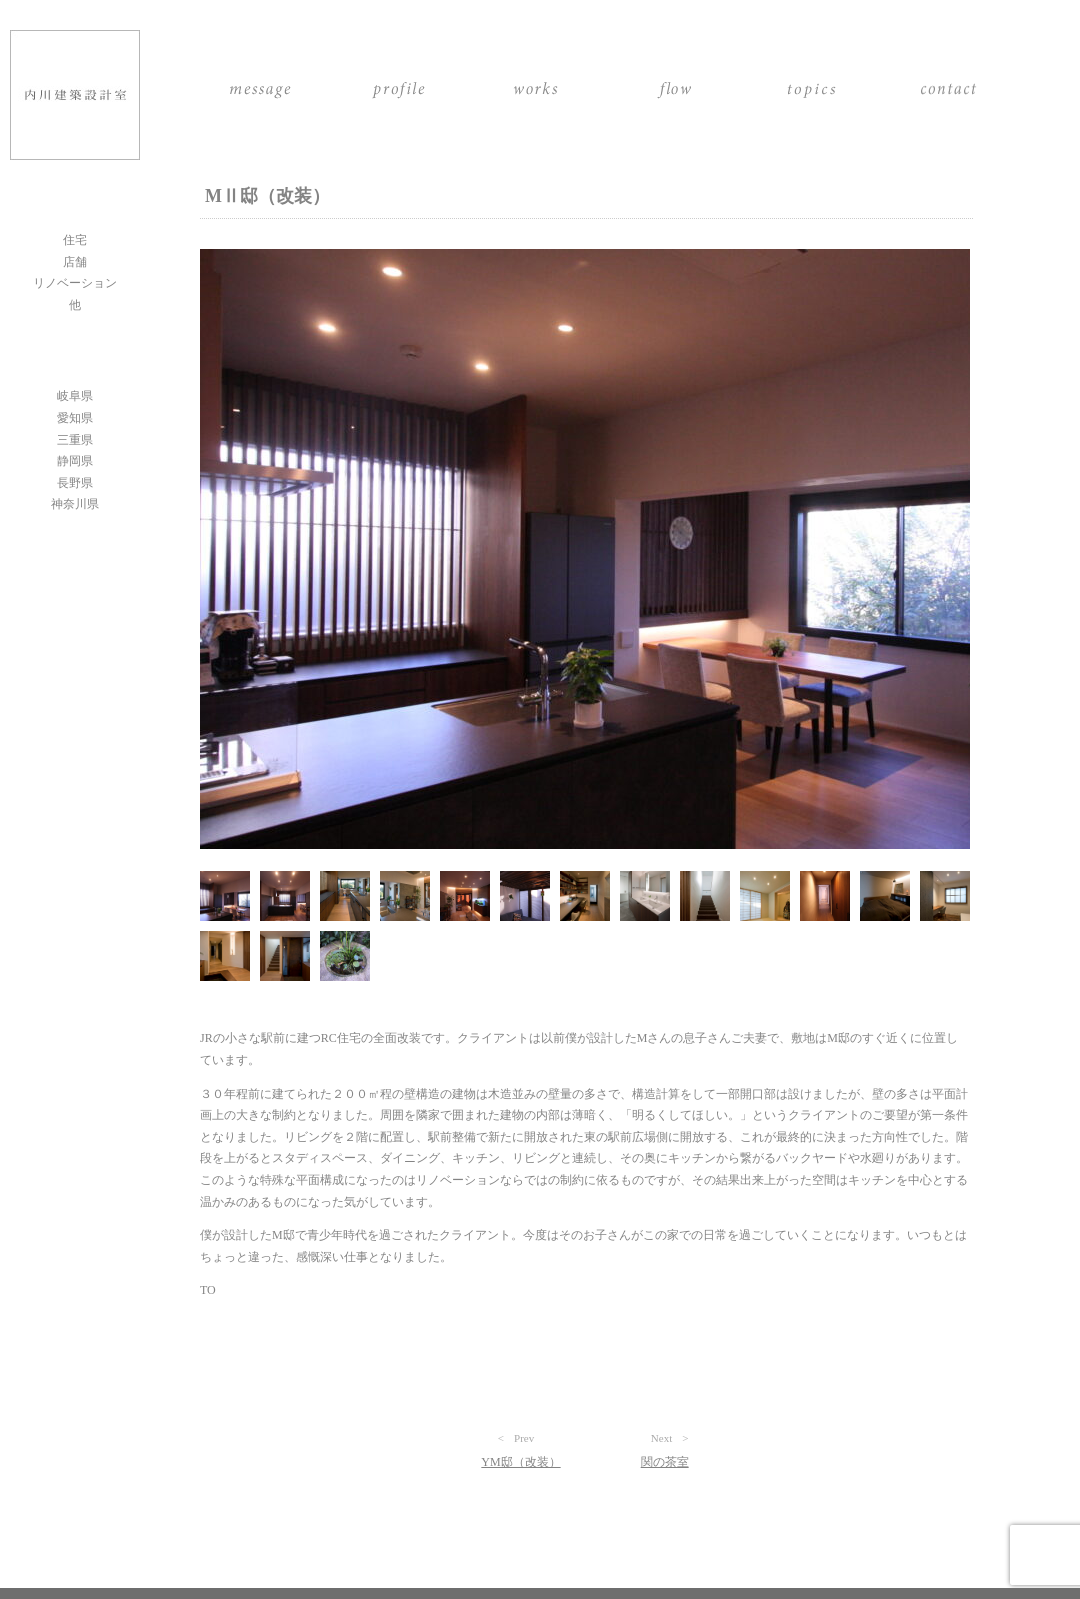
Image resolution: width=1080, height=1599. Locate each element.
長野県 (75, 483)
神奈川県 (75, 504)
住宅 (75, 240)
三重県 (75, 440)
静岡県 (75, 461)
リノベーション (75, 283)
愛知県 (75, 418)
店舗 (75, 262)
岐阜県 (75, 396)
